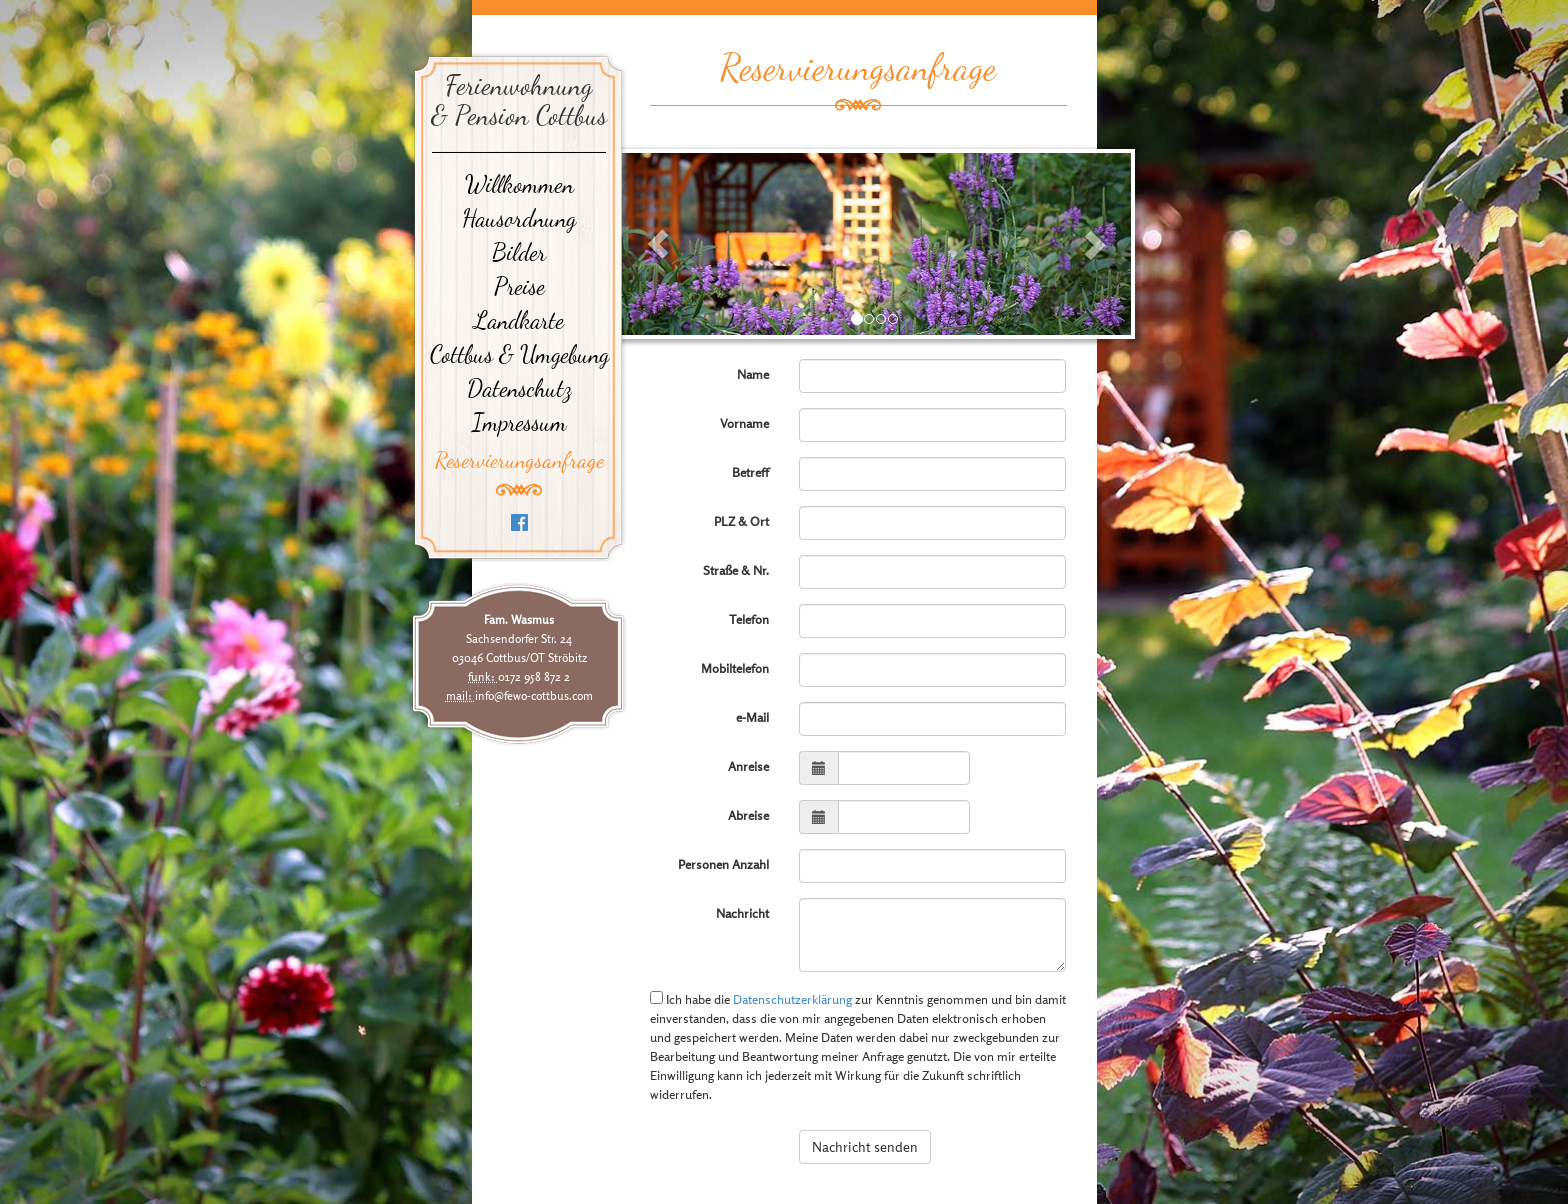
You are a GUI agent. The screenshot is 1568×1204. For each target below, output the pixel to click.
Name (753, 374)
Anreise (748, 766)
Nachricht (742, 913)
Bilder (519, 253)
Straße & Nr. (736, 570)
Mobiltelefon (735, 668)
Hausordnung (519, 219)
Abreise (748, 815)
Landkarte (519, 321)
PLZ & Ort (741, 521)
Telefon (749, 619)
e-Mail (752, 717)
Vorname (744, 423)
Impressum (519, 423)
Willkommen (519, 185)
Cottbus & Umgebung (519, 355)
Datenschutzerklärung (792, 999)
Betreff (750, 472)
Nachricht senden (865, 1146)
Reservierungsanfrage (519, 460)
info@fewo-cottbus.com (534, 695)
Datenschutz (519, 389)
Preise (519, 287)
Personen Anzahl (723, 864)
